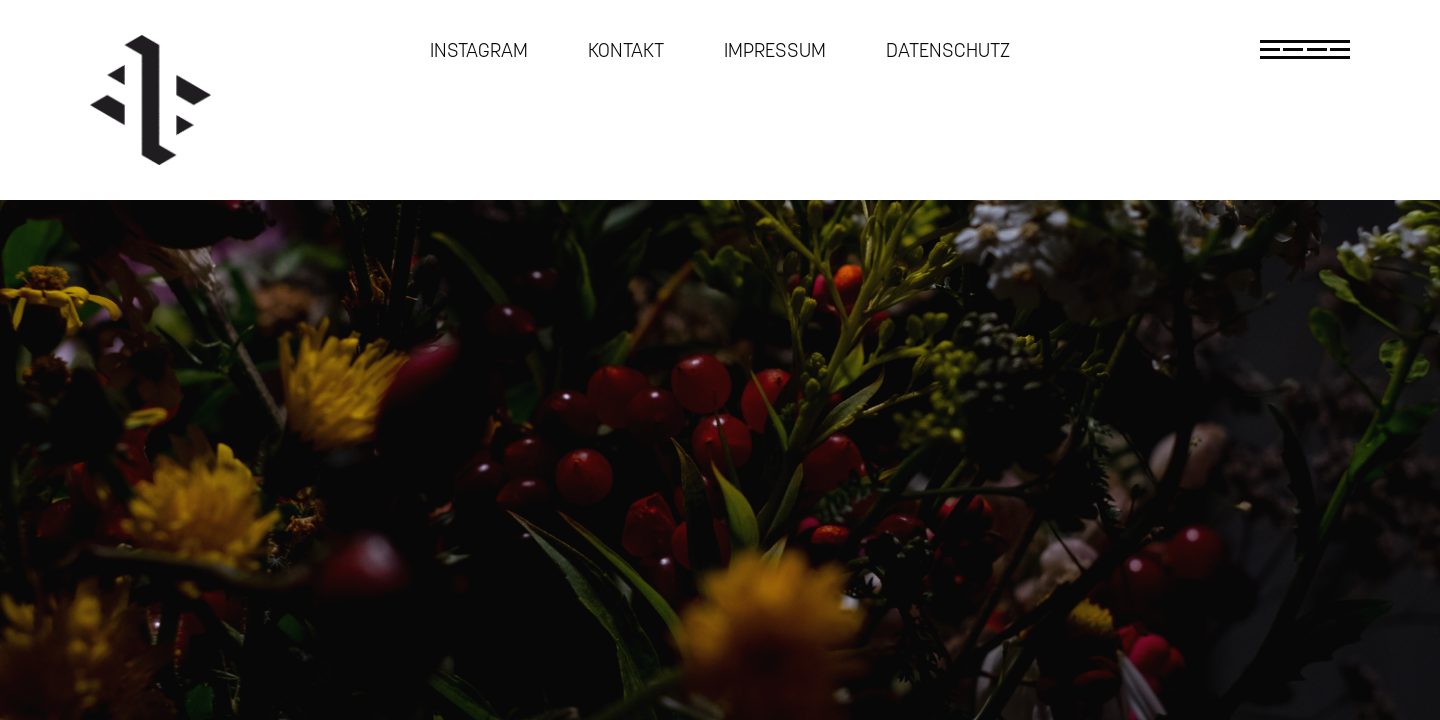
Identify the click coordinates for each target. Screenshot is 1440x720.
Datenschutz (948, 50)
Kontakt (626, 50)
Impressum (775, 50)
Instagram (479, 50)
